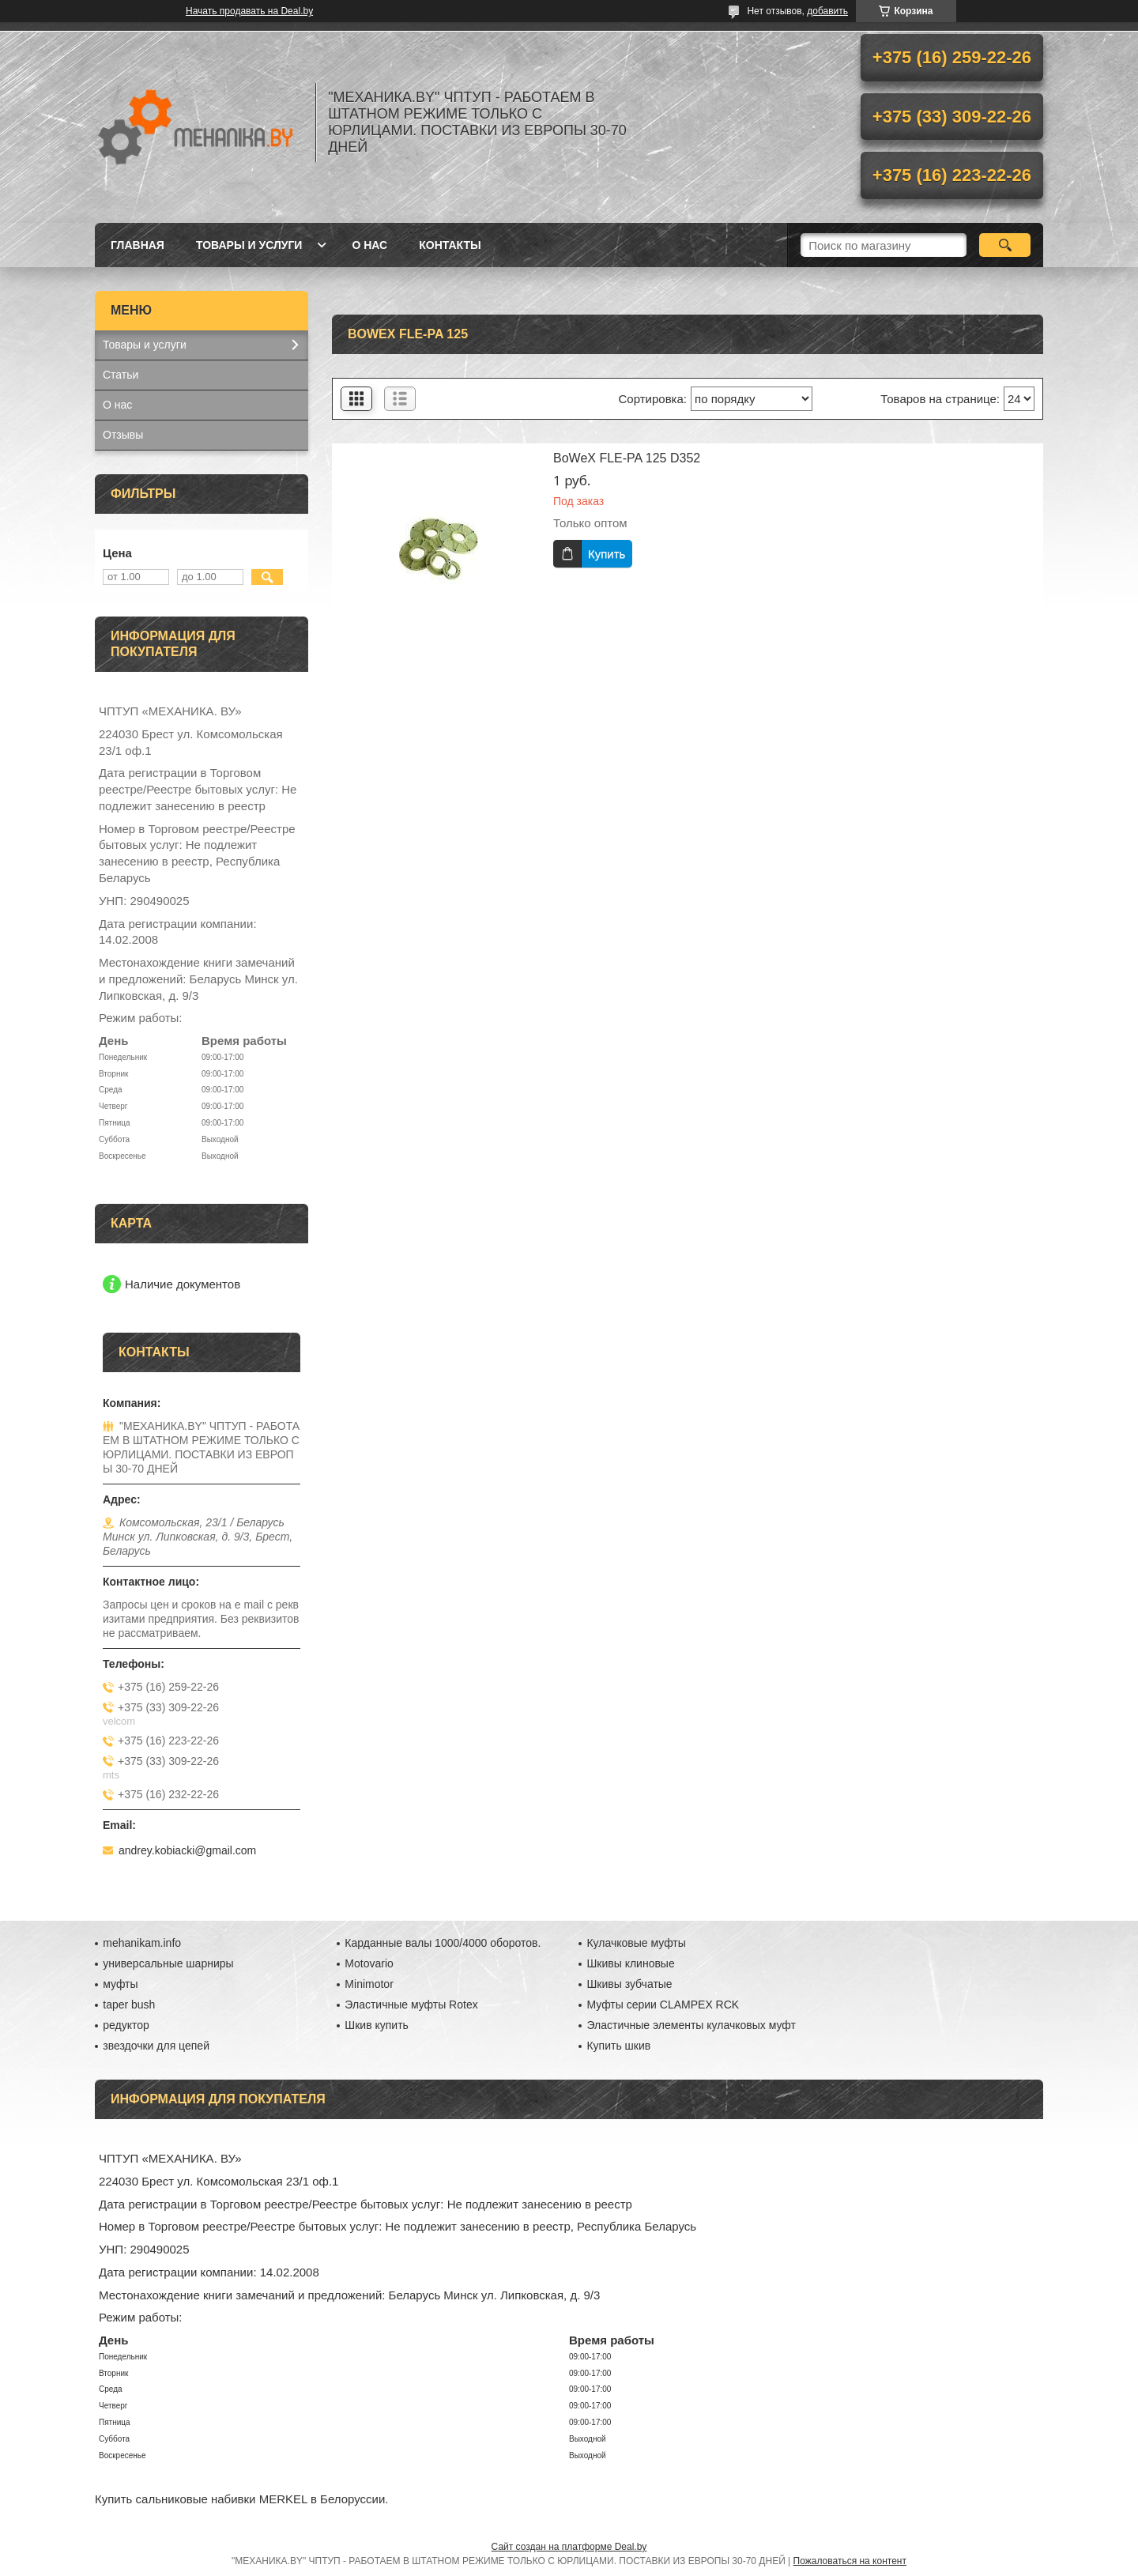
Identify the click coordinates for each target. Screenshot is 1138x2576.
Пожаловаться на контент (849, 2561)
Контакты (449, 245)
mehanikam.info (142, 1943)
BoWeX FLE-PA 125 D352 (626, 458)
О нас (369, 245)
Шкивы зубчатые (629, 1984)
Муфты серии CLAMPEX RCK (662, 2004)
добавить (827, 11)
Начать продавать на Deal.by (249, 11)
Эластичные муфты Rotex (411, 2004)
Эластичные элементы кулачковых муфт (690, 2025)
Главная (137, 245)
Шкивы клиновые (630, 1963)
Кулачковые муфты (635, 1943)
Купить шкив (618, 2045)
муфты (120, 1984)
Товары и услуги (249, 245)
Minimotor (369, 1984)
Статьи (120, 374)
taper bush (129, 2004)
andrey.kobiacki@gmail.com (187, 1850)
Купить (606, 553)
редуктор (126, 2025)
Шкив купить (377, 2025)
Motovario (369, 1963)
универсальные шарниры (168, 1963)
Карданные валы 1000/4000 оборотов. (443, 1943)
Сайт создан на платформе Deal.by (569, 2546)
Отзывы (123, 434)
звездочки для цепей (156, 2045)
